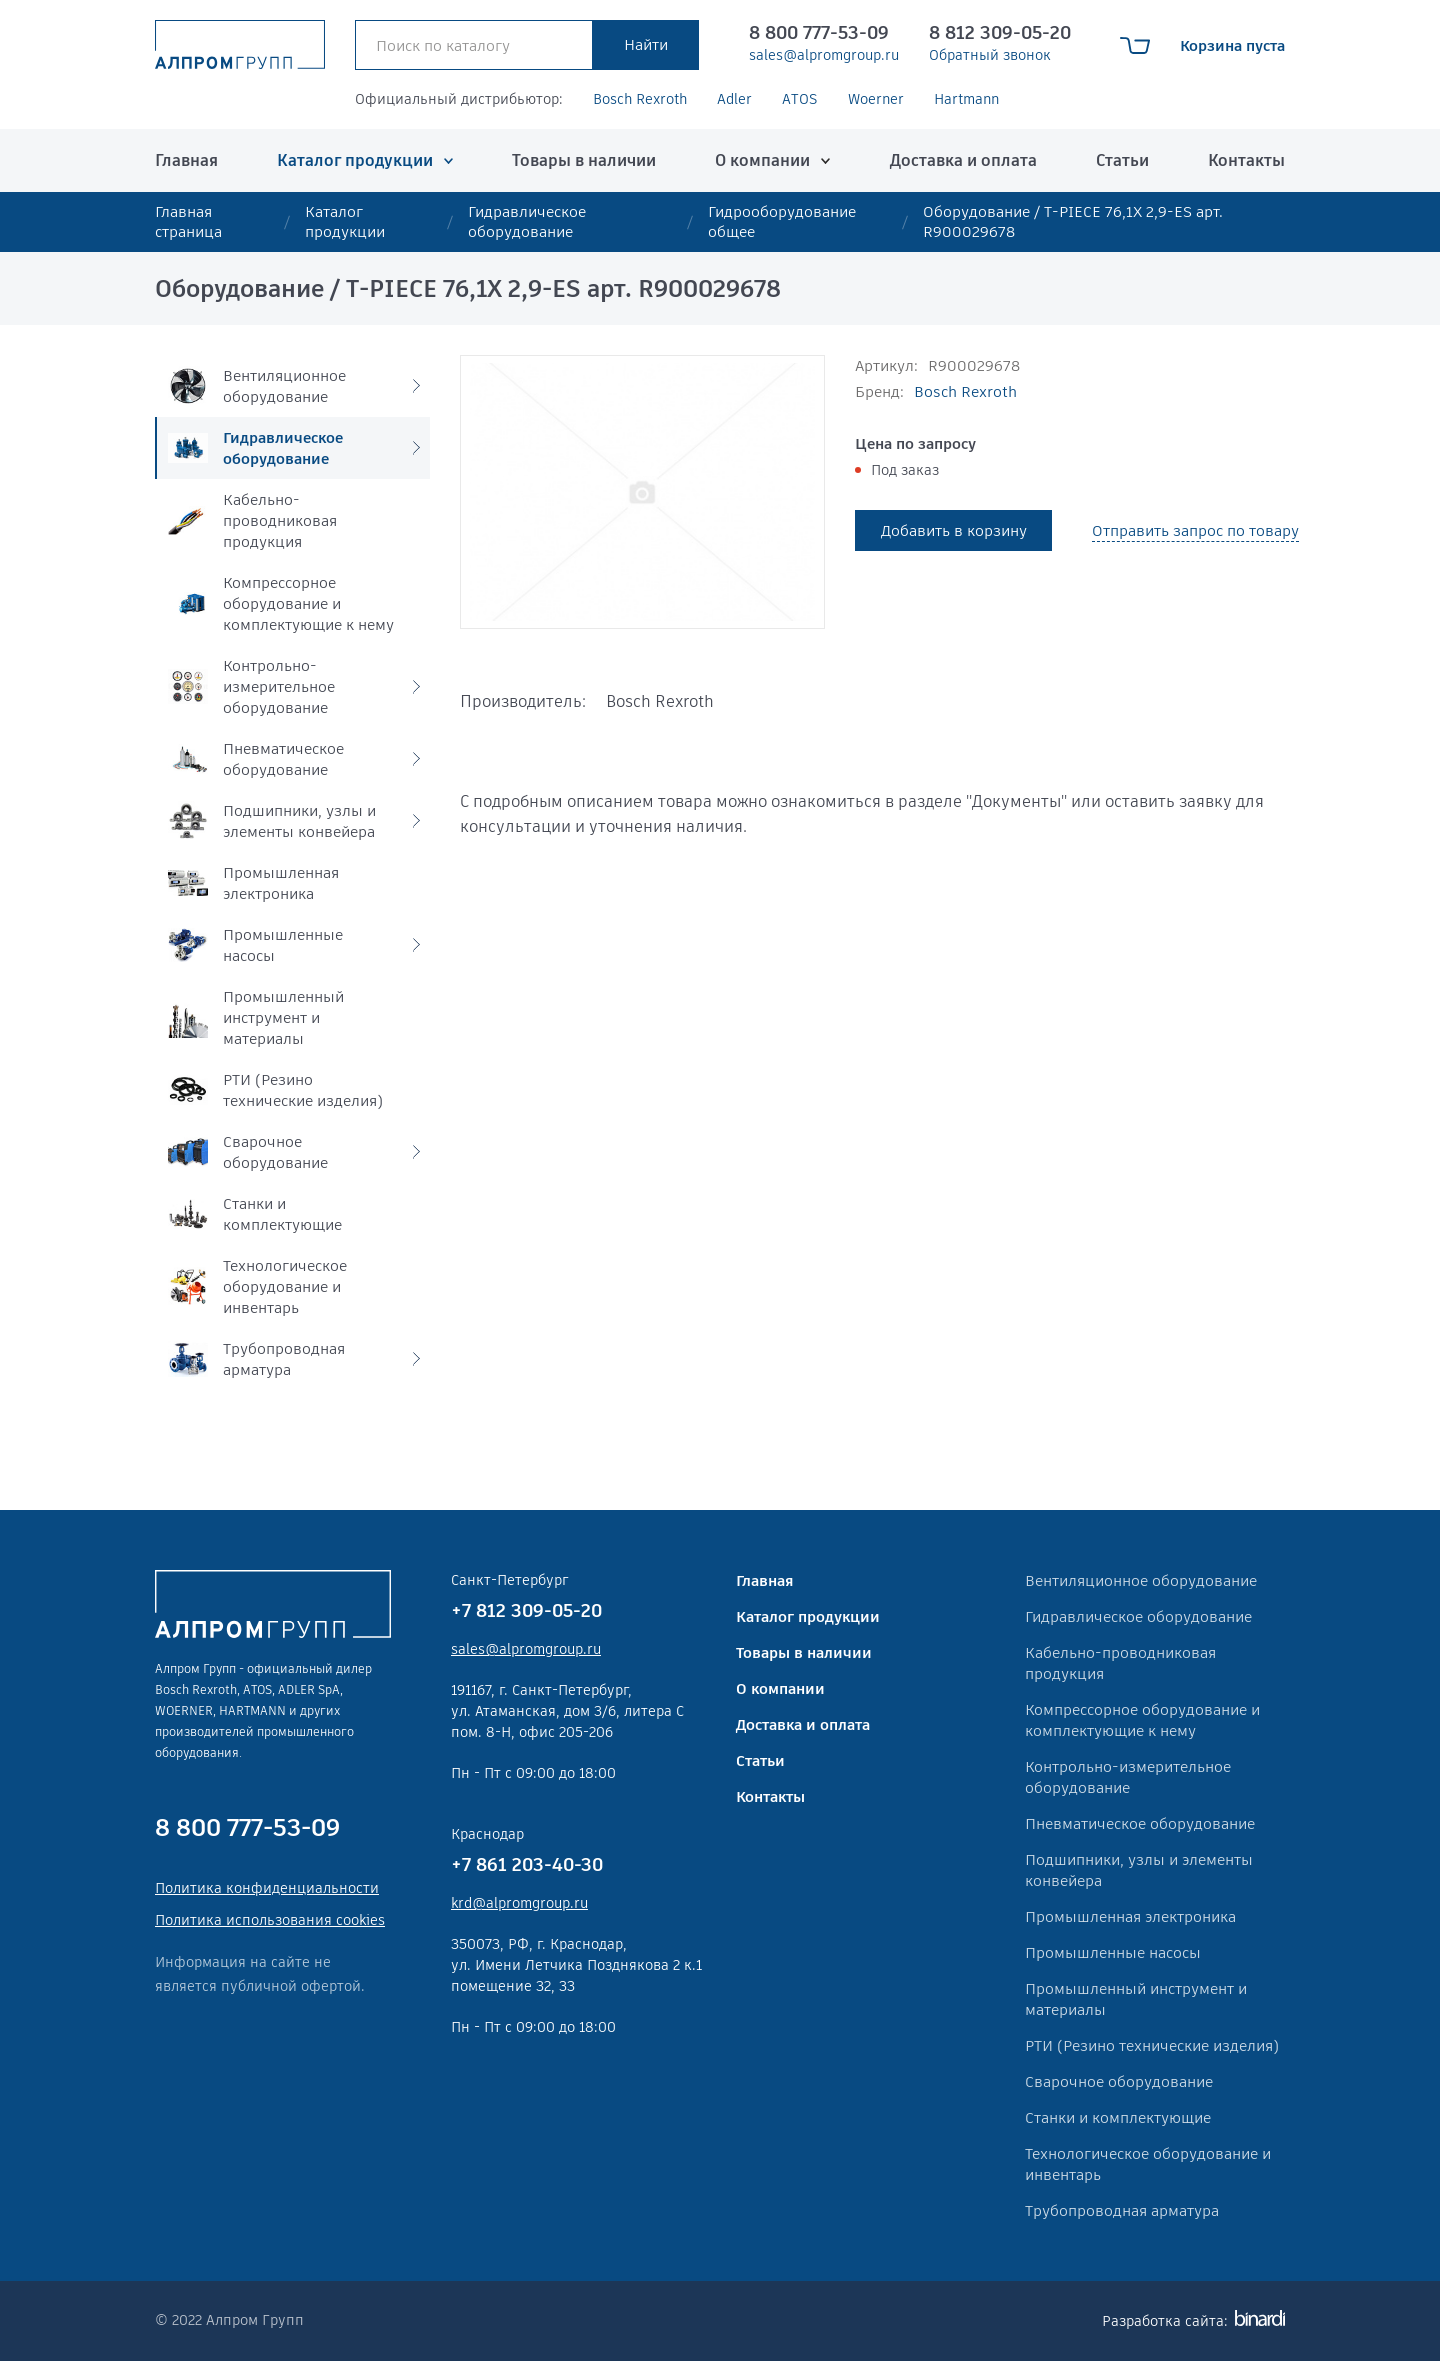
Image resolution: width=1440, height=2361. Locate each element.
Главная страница (188, 222)
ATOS (800, 99)
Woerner (876, 99)
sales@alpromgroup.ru (824, 55)
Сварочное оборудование (1119, 2081)
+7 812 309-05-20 (526, 1610)
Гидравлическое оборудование (527, 222)
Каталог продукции (355, 160)
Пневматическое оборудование (1140, 1823)
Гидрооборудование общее (782, 222)
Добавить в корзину (954, 530)
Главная (186, 160)
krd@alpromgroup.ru (519, 1903)
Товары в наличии (584, 160)
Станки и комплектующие (1118, 2117)
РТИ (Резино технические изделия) (1152, 2045)
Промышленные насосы (1113, 1952)
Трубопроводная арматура (1122, 2210)
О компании (762, 160)
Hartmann (966, 99)
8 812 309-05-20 (1000, 32)
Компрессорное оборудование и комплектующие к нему (1142, 1720)
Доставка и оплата (963, 160)
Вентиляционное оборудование (1141, 1580)
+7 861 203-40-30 (527, 1864)
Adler (734, 99)
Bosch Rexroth (640, 99)
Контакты (1246, 160)
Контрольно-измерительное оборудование (1128, 1777)
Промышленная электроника (1130, 1916)
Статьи (1122, 160)
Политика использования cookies (270, 1920)
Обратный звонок (990, 55)
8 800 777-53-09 (819, 32)
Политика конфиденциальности (267, 1888)
